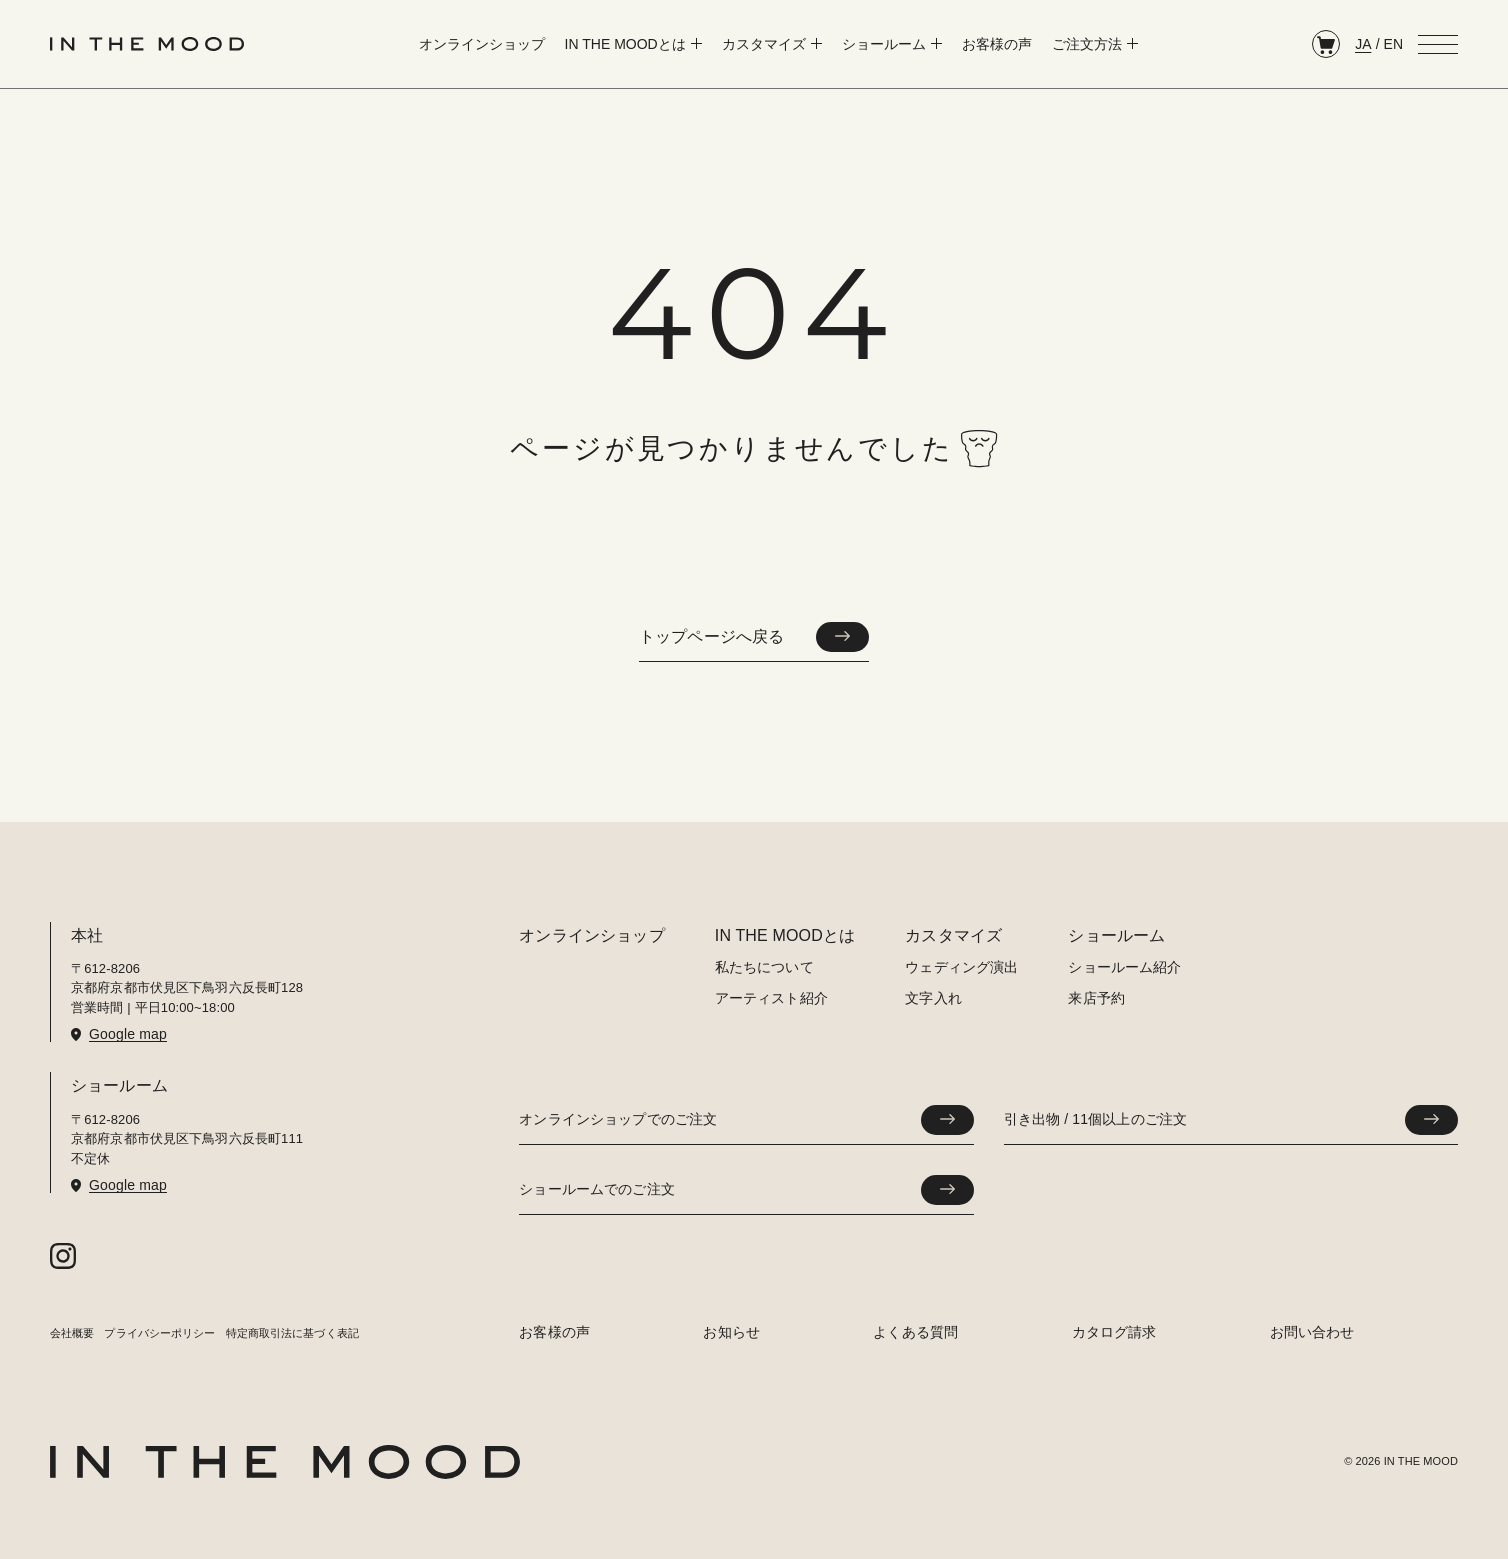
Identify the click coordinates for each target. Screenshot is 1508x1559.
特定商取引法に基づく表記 (292, 1333)
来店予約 (1096, 998)
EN (1393, 44)
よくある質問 (915, 1332)
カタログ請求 (1114, 1332)
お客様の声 (554, 1332)
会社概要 (72, 1333)
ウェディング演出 (961, 967)
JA (1363, 44)
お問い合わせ (1312, 1332)
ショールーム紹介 (1124, 967)
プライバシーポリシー (159, 1333)
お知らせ (731, 1332)
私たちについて (764, 967)
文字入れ (933, 998)
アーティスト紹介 (771, 998)
